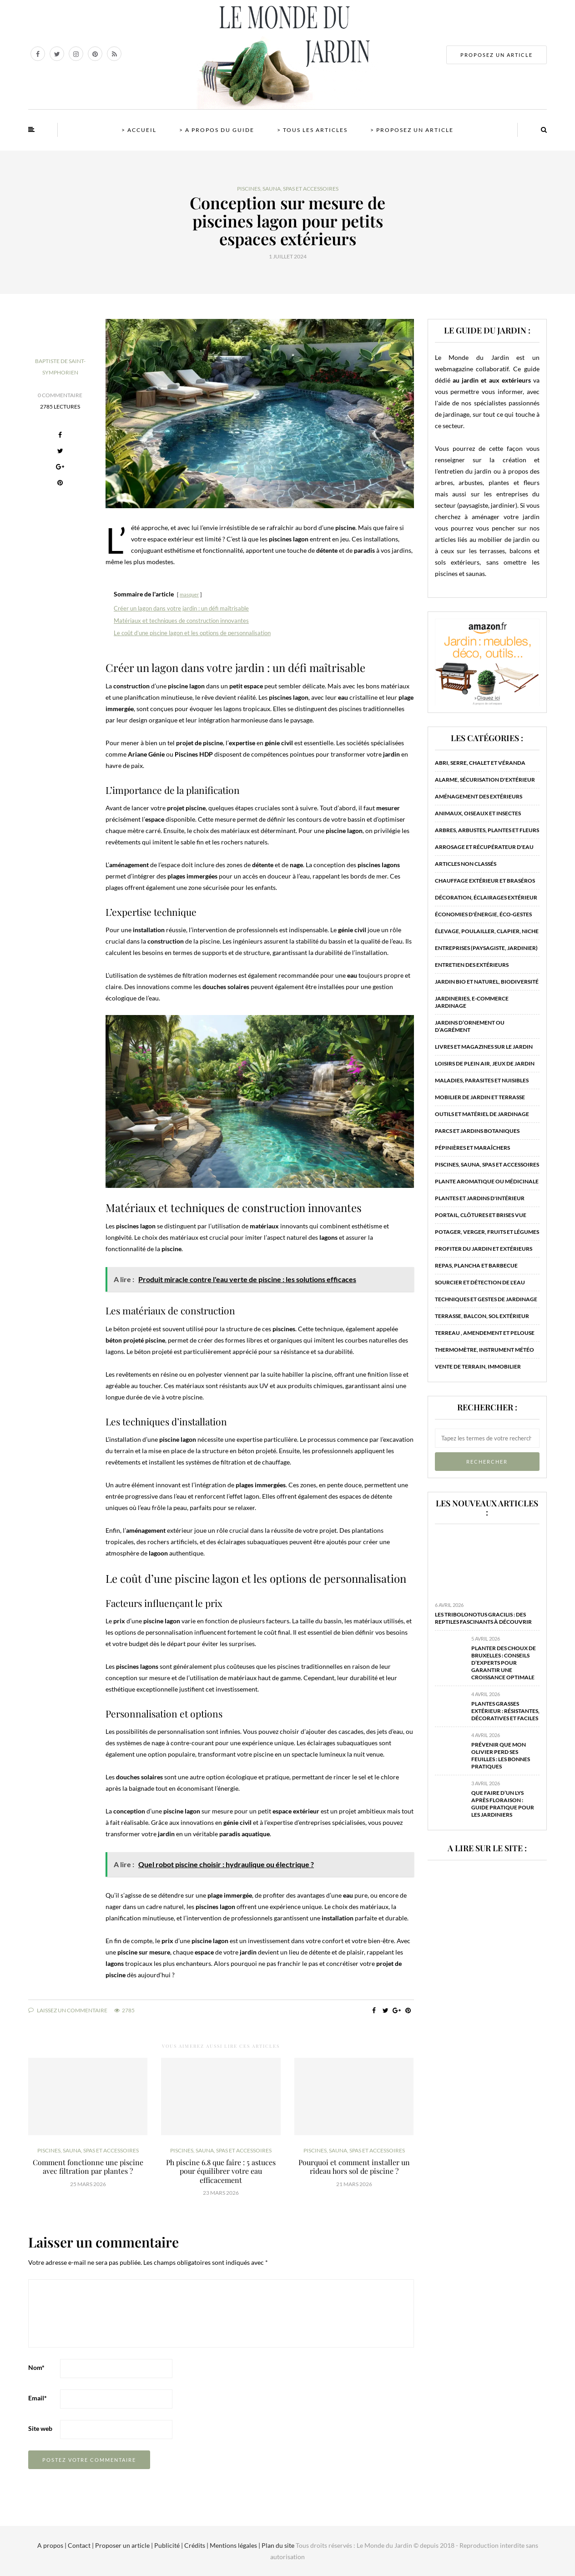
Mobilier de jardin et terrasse (480, 1097)
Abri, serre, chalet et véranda (480, 762)
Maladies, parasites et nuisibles (482, 1080)
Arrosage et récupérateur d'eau (484, 847)
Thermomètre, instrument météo (484, 1349)
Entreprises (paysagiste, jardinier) (486, 948)
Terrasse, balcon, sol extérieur (482, 1316)
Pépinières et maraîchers (472, 1147)
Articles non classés (465, 863)
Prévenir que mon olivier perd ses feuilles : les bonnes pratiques (500, 1755)
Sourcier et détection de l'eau (480, 1282)
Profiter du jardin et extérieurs (483, 1248)
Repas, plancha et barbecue (476, 1265)
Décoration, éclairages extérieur (486, 897)
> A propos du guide (216, 129)
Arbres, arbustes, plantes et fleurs (487, 830)
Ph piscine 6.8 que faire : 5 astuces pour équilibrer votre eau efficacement (221, 2170)
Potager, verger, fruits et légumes (487, 1231)
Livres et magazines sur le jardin (484, 1046)
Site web (40, 2428)
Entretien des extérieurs (472, 964)
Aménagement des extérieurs (478, 796)
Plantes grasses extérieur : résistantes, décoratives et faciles (505, 1711)
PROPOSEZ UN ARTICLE (496, 55)
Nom (36, 2367)
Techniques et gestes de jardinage (486, 1299)
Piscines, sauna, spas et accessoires (287, 189)
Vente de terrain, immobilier (478, 1366)
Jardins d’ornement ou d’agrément (469, 1026)
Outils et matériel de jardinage (482, 1114)
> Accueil (138, 129)
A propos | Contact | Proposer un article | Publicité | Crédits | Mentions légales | (148, 2545)
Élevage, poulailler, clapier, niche (487, 931)
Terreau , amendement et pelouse (485, 1332)
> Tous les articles (312, 129)
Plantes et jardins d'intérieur (480, 1198)
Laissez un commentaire (67, 2010)
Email (37, 2398)
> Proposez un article (412, 129)
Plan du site (277, 2545)
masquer (189, 594)
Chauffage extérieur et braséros (485, 880)
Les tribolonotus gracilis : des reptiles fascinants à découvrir (483, 1618)
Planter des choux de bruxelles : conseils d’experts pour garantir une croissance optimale (503, 1663)
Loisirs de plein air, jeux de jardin (485, 1063)
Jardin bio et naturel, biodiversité (487, 981)
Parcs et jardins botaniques (477, 1130)
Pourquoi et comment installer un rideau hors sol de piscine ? (354, 2166)
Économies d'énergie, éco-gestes (483, 914)
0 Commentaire (60, 395)
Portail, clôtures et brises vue (480, 1215)
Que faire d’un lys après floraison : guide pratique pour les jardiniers (502, 1803)
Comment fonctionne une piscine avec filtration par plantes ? (88, 2166)
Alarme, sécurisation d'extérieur (485, 779)
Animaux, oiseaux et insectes (478, 813)
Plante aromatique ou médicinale (487, 1181)
